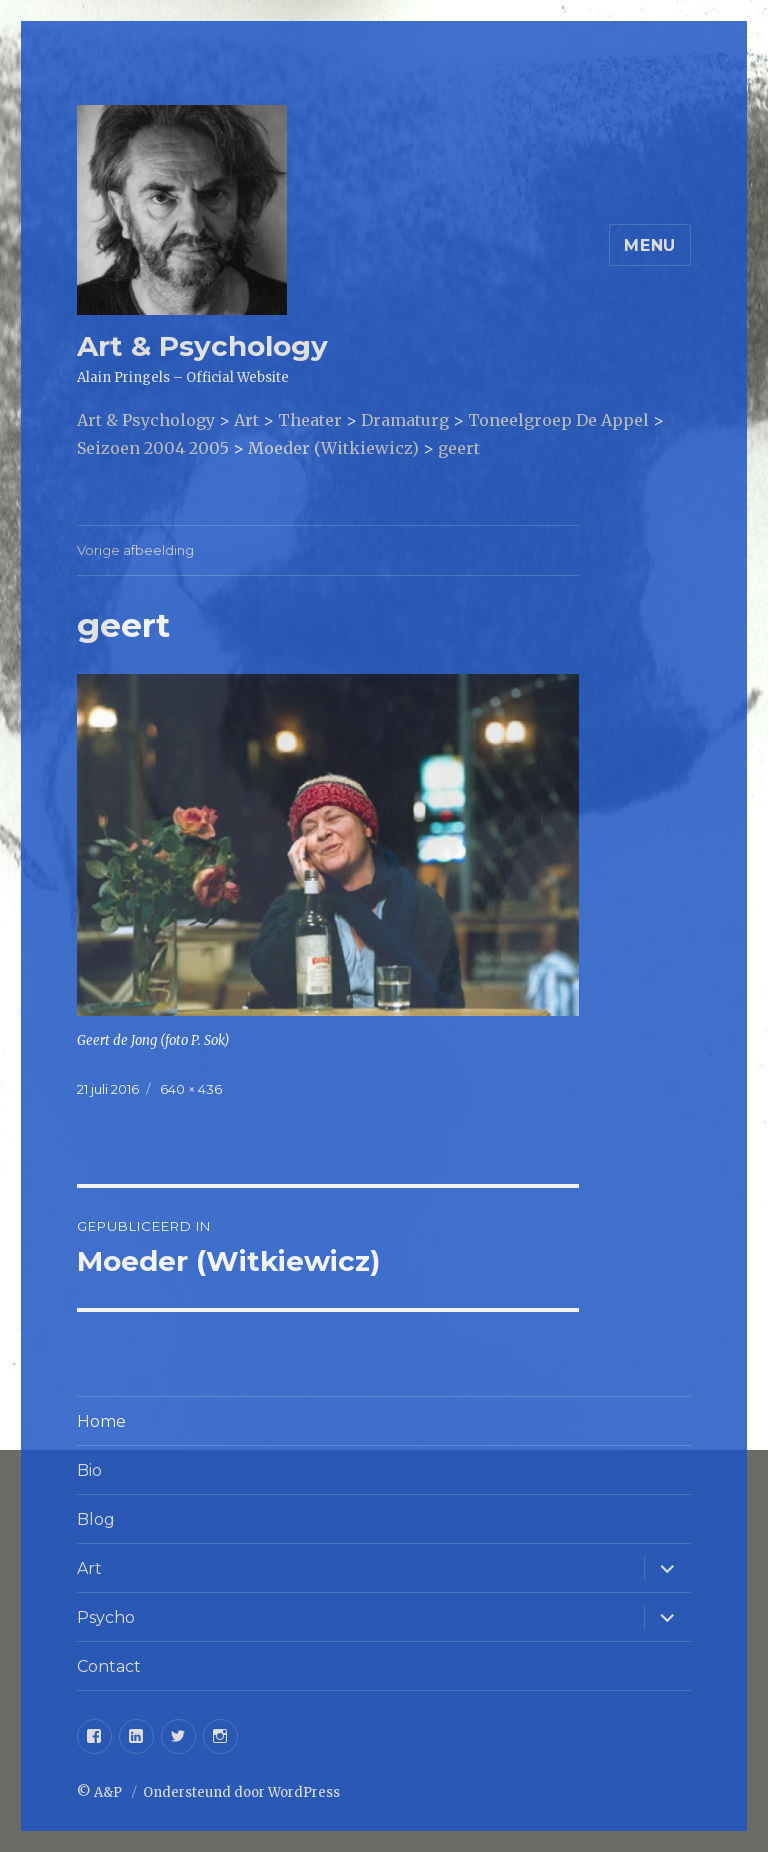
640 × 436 (191, 1089)
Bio (89, 1470)
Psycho (106, 1617)
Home (101, 1421)
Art (89, 1568)
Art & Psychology (202, 346)
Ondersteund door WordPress (241, 1792)
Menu (650, 245)
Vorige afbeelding (135, 550)
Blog (96, 1519)
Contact (109, 1666)
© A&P (101, 1792)
